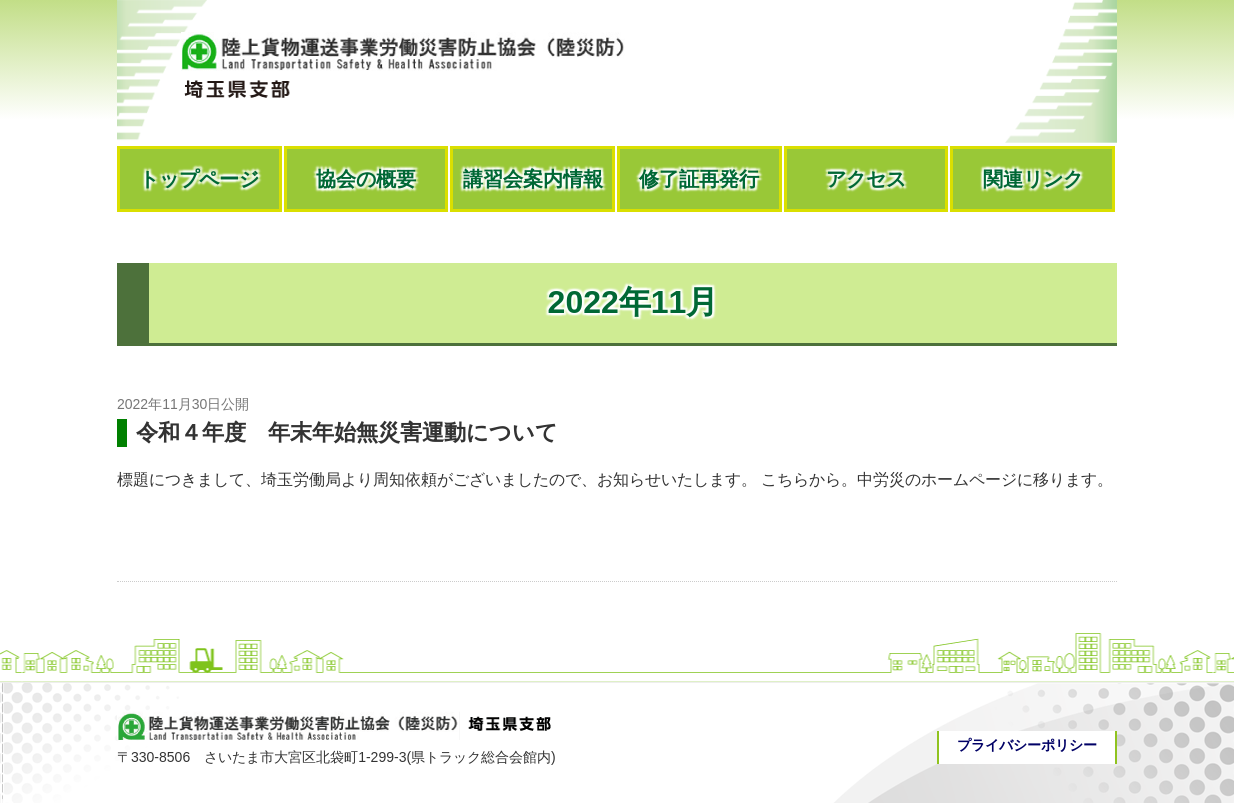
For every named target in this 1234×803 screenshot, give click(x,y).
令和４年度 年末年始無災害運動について (347, 432)
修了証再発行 (699, 179)
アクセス (866, 179)
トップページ (199, 179)
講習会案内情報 (533, 179)
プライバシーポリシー (1027, 745)
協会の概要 (366, 179)
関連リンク (1033, 179)
